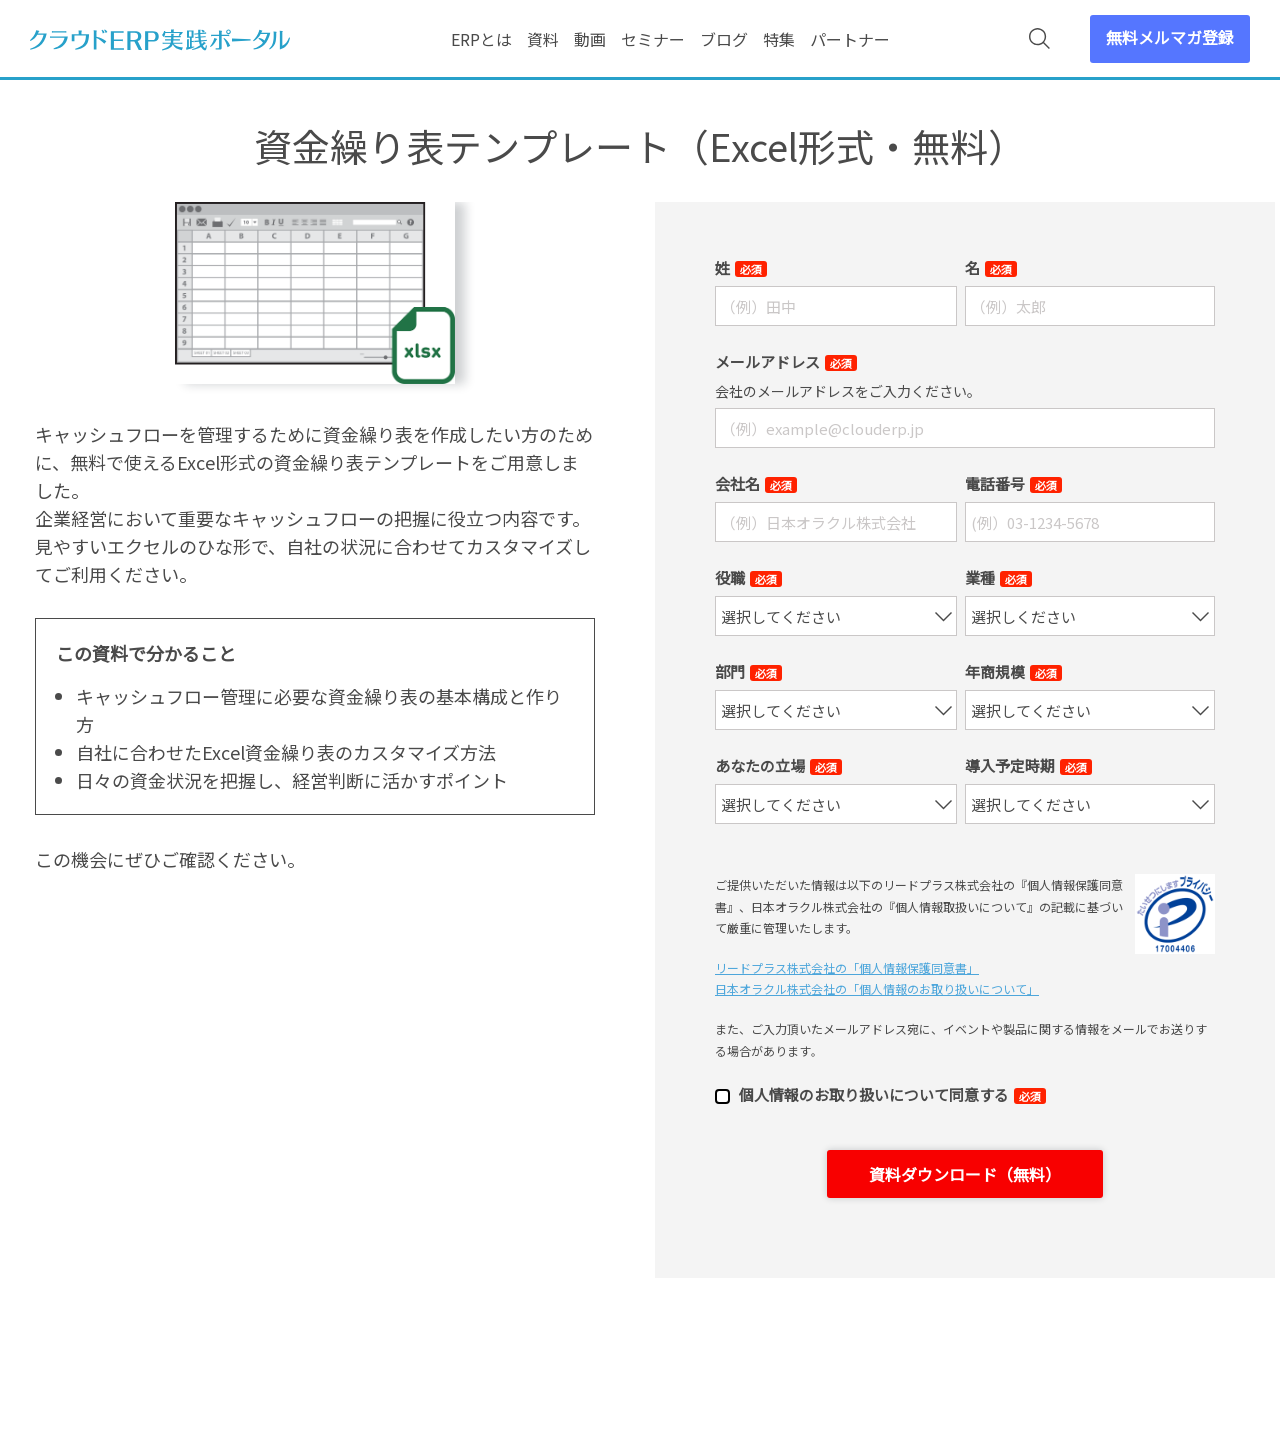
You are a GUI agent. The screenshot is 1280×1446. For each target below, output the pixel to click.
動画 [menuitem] (590, 39)
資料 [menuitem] (543, 39)
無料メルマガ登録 (1170, 37)
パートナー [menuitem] (850, 39)
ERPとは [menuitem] (481, 39)
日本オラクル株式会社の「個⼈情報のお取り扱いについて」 (877, 988)
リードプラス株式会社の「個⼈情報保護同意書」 (847, 967)
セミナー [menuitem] (653, 39)
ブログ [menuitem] (724, 39)
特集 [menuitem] (779, 39)
